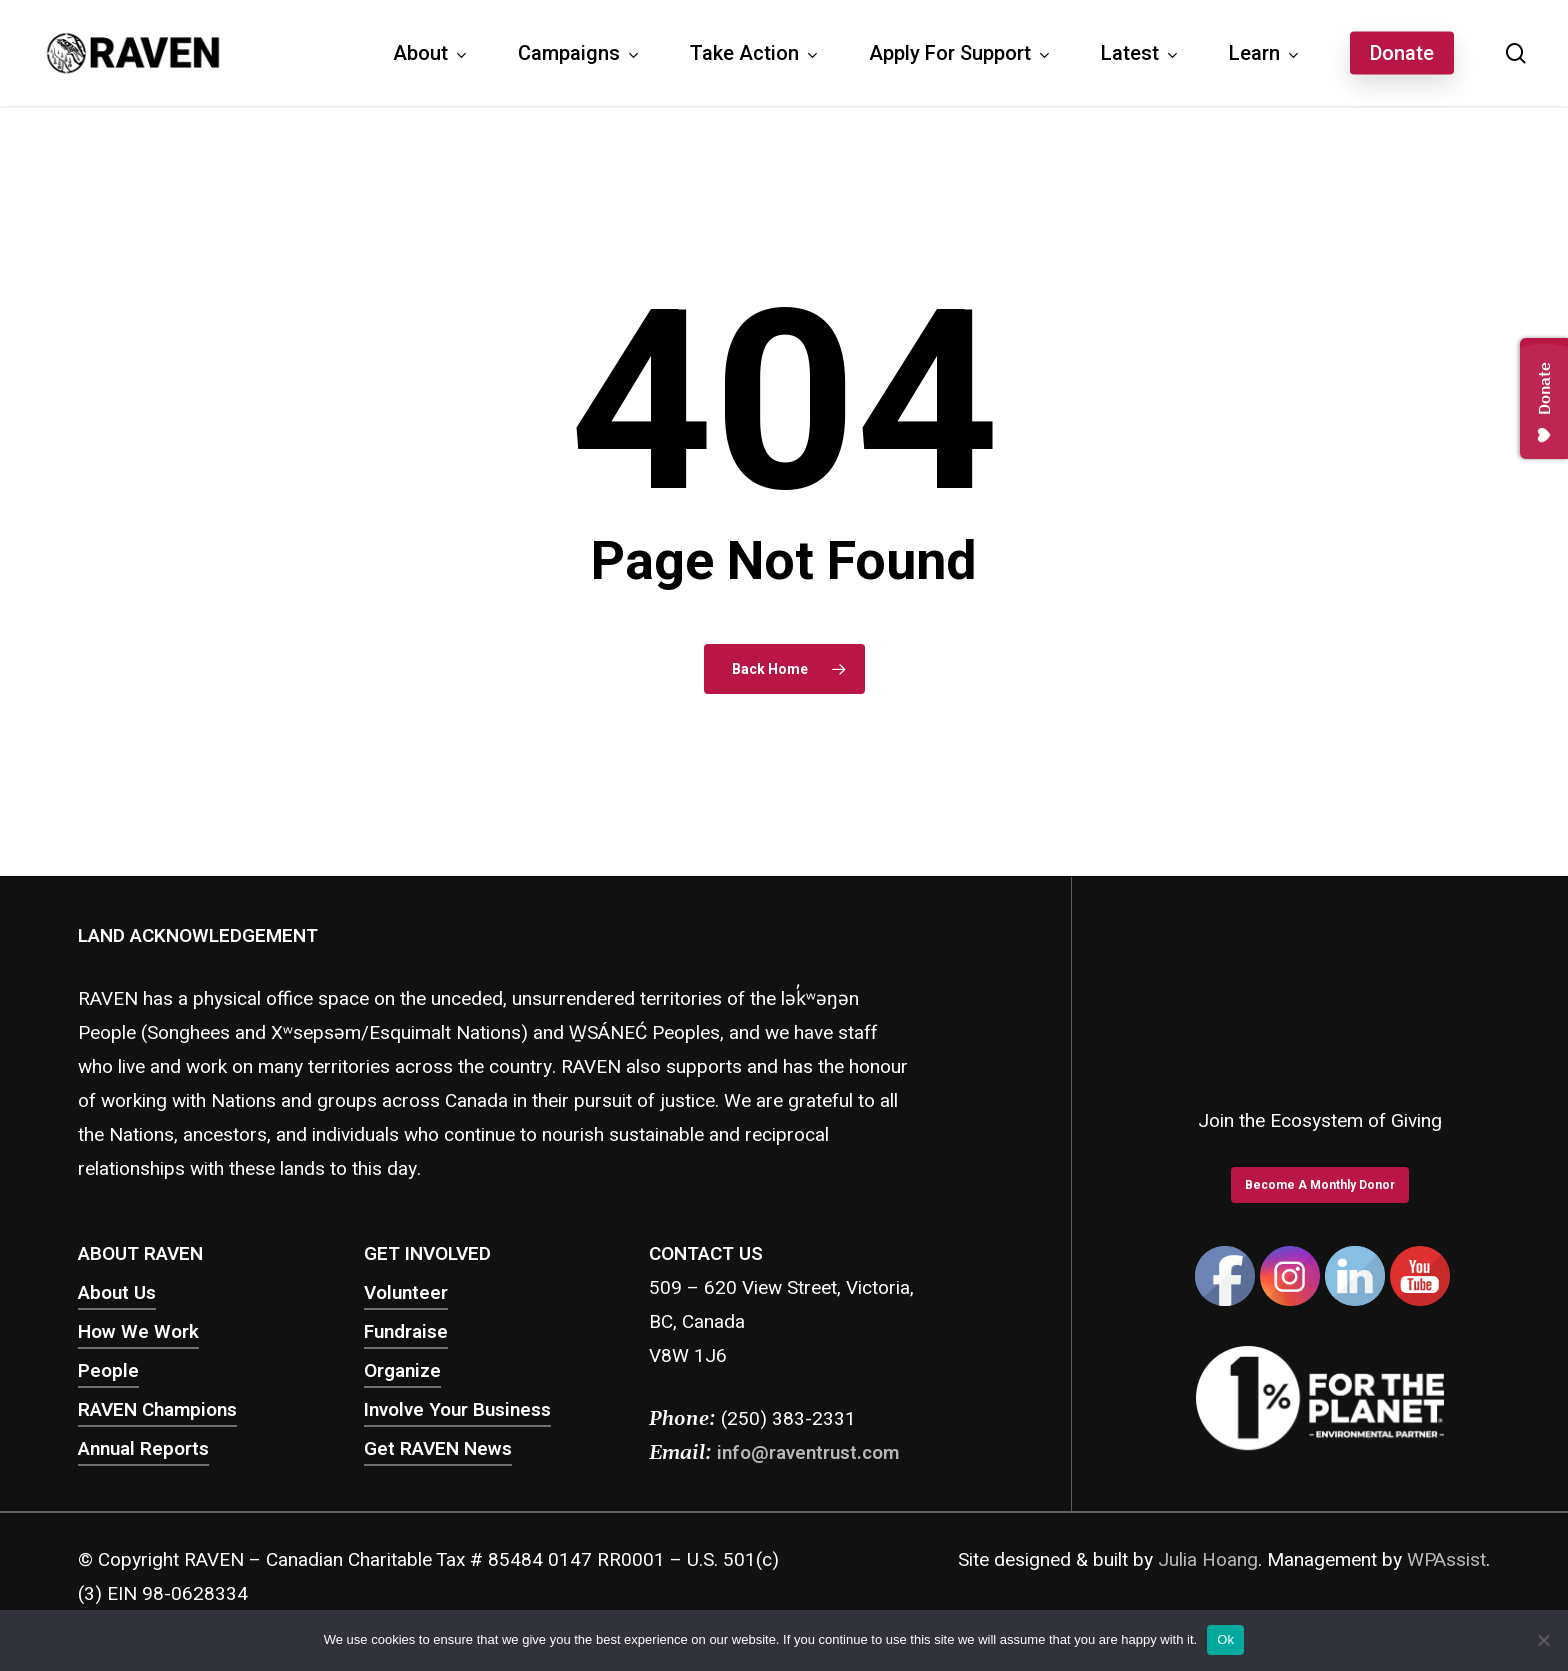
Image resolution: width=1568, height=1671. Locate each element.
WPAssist (1446, 1560)
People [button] (108, 1371)
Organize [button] (402, 1371)
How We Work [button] (138, 1332)
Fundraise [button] (406, 1332)
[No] (1543, 1640)
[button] (1320, 1185)
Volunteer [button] (406, 1293)
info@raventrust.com (808, 1453)
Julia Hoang (1208, 1560)
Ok (1225, 1639)
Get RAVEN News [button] (438, 1449)
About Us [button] (117, 1293)
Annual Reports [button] (143, 1449)
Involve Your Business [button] (457, 1410)
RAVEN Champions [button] (157, 1410)
